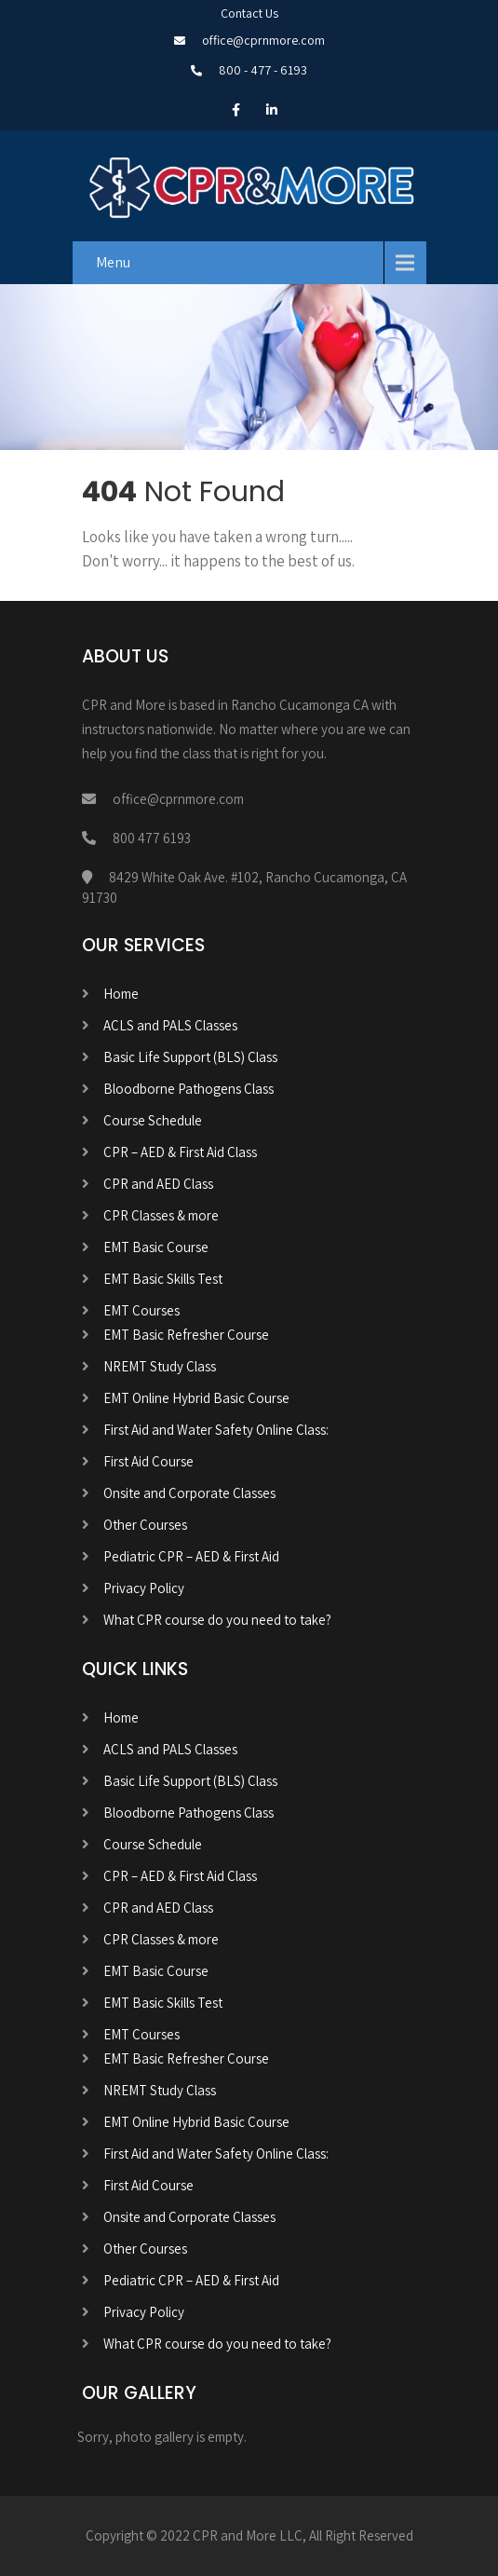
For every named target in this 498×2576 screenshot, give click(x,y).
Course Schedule (152, 1120)
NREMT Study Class (159, 1366)
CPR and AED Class (158, 1184)
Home (121, 993)
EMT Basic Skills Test (162, 1279)
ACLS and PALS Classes (170, 1025)
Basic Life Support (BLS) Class (190, 1057)
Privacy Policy (143, 1588)
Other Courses (145, 1524)
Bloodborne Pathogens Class (188, 1088)
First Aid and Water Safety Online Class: (216, 1429)
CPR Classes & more (161, 1215)
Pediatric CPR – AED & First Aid (191, 1556)
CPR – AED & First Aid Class (180, 1152)
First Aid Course (148, 1461)
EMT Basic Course (156, 1247)
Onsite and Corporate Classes (189, 1493)
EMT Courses (141, 1310)
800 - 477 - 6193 (263, 69)
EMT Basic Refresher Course (186, 1334)
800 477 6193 (152, 838)
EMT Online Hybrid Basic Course (196, 1398)
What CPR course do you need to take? (217, 1620)
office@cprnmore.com (263, 40)
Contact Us (249, 13)
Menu (113, 262)
